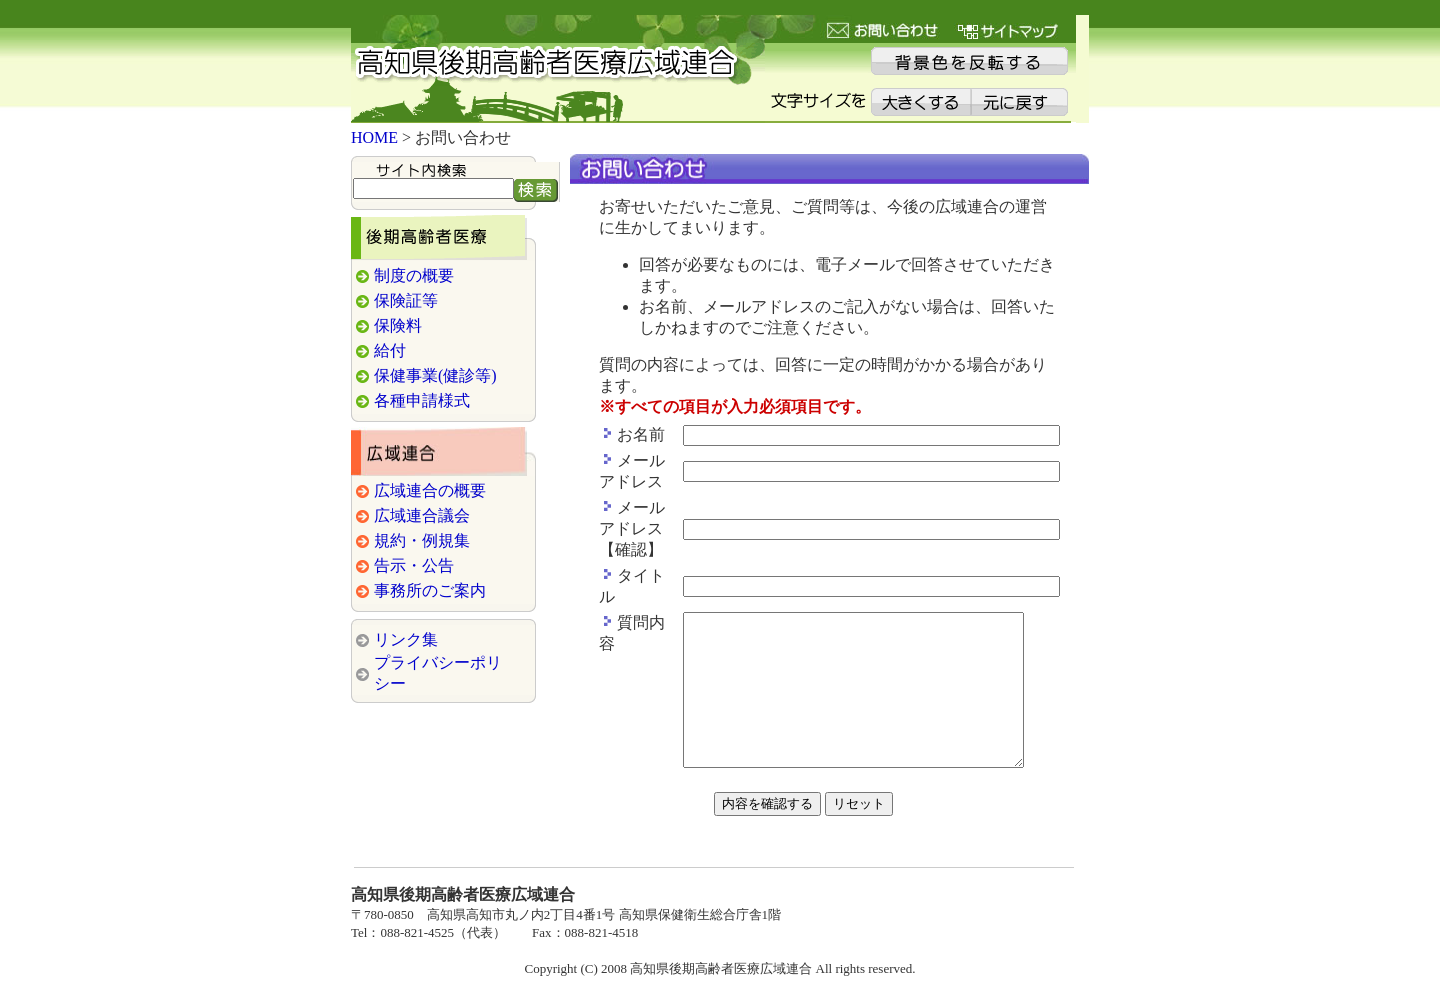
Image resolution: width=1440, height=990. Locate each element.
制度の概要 (414, 260)
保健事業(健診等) (435, 360)
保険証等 (406, 285)
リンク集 (406, 624)
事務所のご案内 (430, 575)
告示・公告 (414, 550)
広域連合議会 (422, 500)
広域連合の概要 (430, 475)
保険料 (398, 310)
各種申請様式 (422, 385)
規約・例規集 (422, 525)
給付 (390, 335)
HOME (374, 122)
